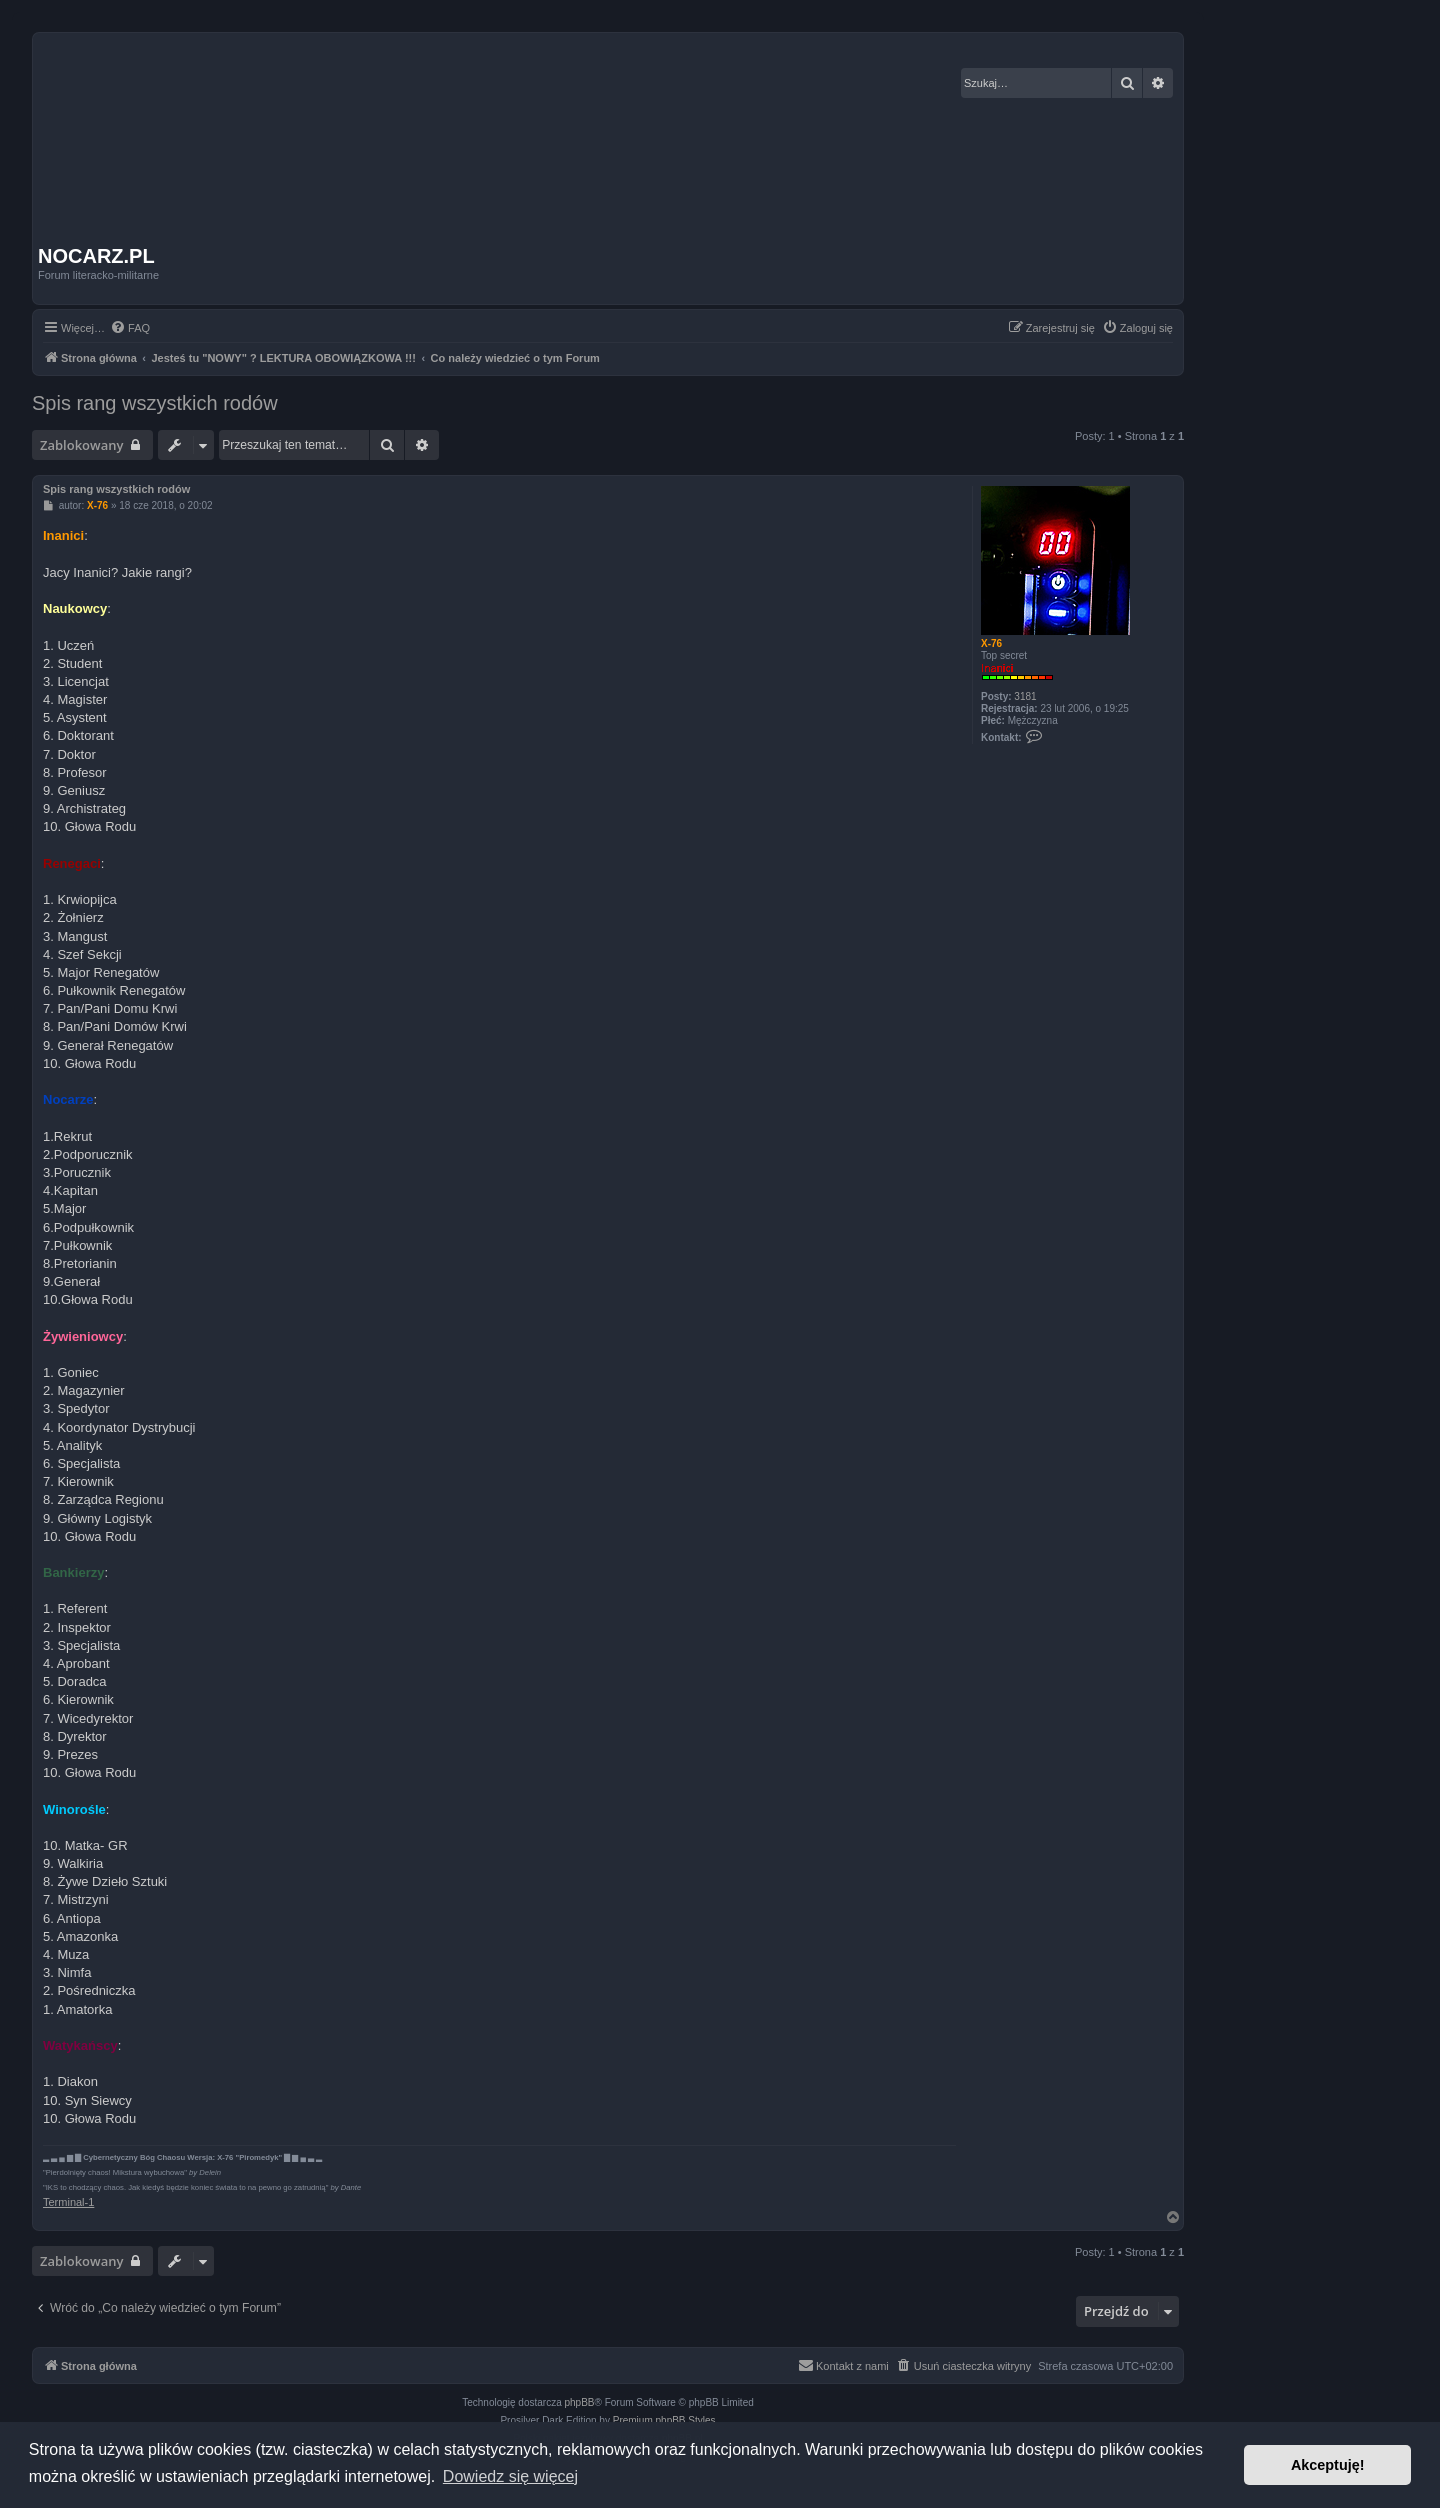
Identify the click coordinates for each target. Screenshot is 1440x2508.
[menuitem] (130, 328)
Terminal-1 (68, 2202)
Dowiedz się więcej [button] (510, 2476)
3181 (1025, 696)
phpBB (580, 2402)
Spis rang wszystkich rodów (155, 403)
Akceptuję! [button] (1328, 2465)
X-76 (991, 643)
